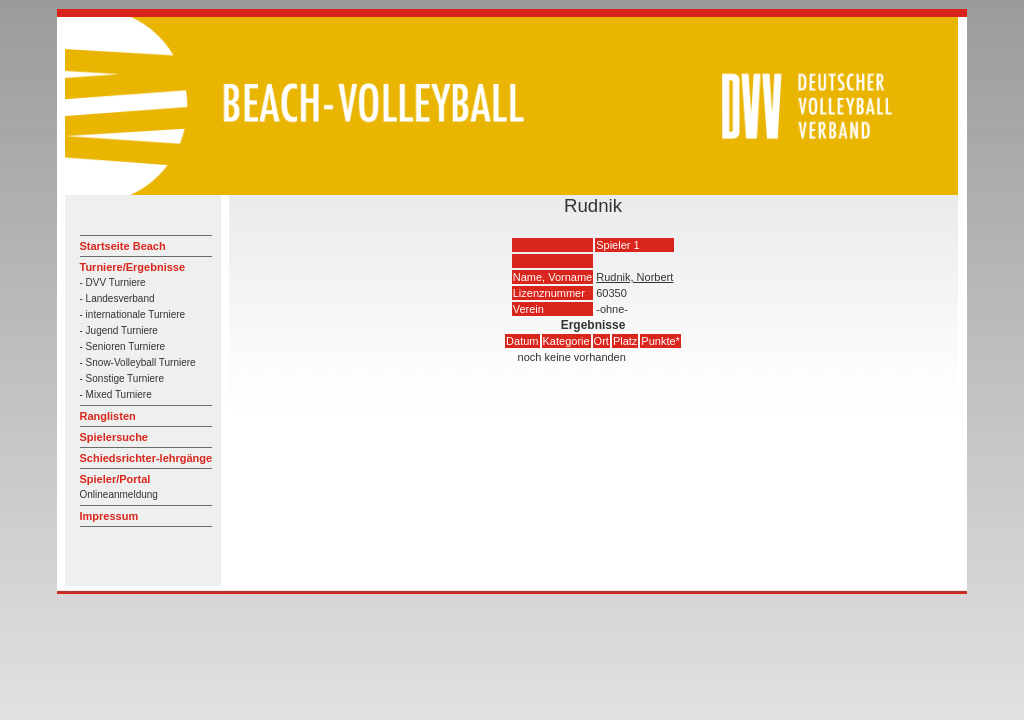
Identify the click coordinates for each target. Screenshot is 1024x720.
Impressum (109, 516)
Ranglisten (108, 416)
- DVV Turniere (113, 282)
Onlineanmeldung (119, 494)
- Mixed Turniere (116, 394)
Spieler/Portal (115, 479)
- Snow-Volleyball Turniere (138, 362)
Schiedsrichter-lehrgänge (146, 458)
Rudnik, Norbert (634, 277)
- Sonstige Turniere (122, 378)
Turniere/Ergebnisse (133, 267)
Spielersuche (114, 437)
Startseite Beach (123, 246)
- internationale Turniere (133, 314)
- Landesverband (117, 298)
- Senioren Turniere (123, 346)
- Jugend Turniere (119, 330)
